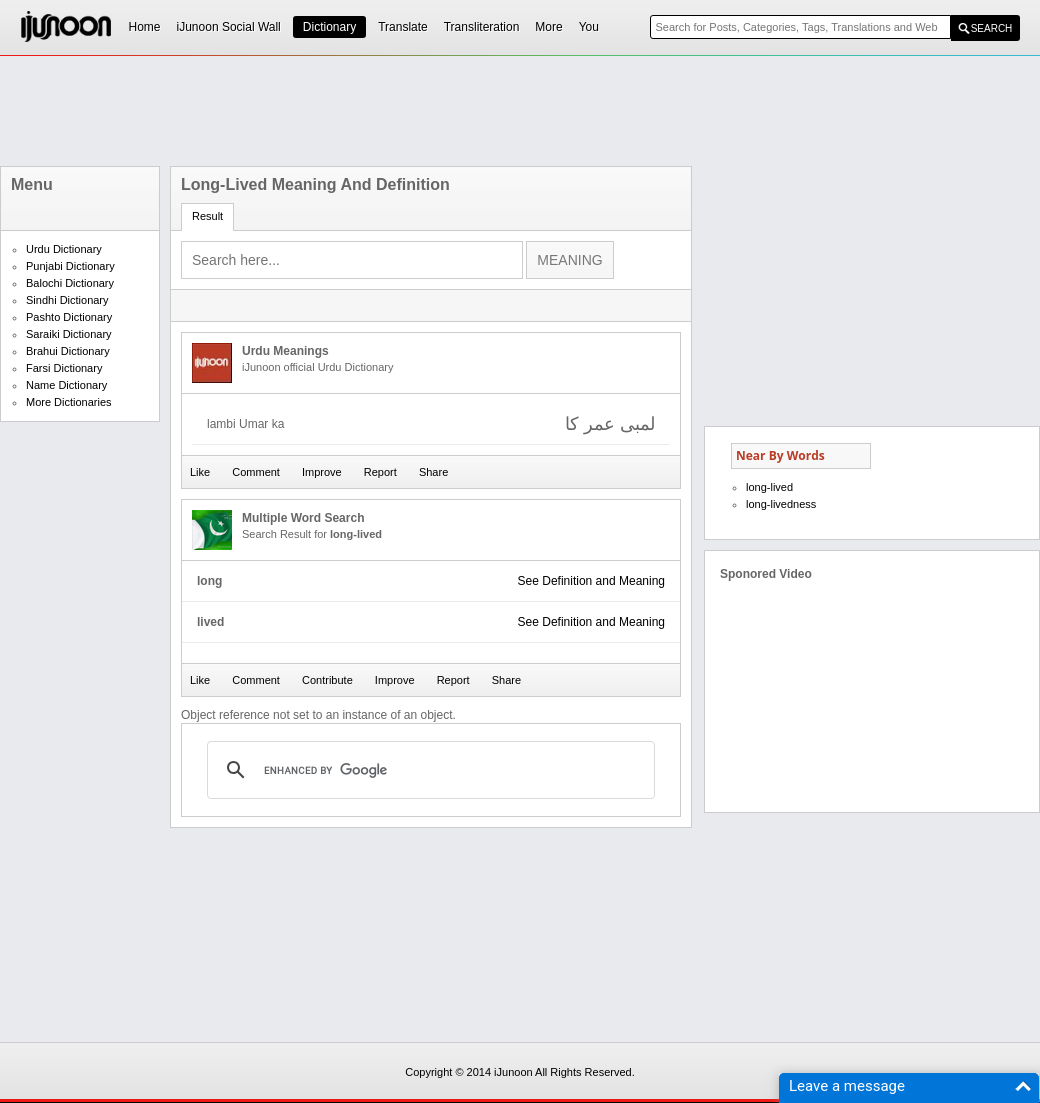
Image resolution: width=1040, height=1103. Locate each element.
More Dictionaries (69, 402)
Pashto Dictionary (69, 317)
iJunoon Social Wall (229, 27)
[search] (428, 770)
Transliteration (482, 27)
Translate (403, 27)
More (548, 27)
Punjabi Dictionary (70, 266)
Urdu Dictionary (64, 249)
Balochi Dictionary (70, 283)
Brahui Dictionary (68, 351)
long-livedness (781, 504)
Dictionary (329, 27)
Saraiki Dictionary (69, 334)
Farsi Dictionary (64, 368)
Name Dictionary (66, 385)
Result (207, 216)
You (589, 27)
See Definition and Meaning (591, 581)
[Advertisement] (520, 111)
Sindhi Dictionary (67, 300)
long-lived (769, 487)
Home (145, 27)
